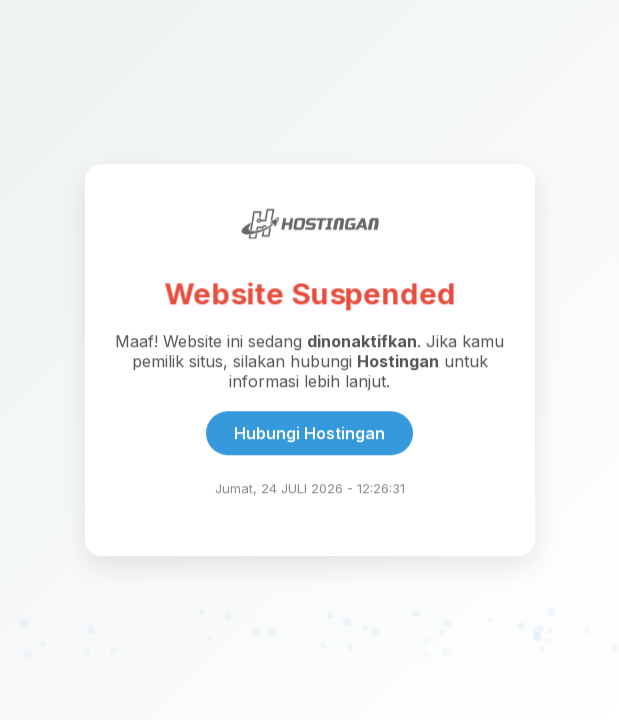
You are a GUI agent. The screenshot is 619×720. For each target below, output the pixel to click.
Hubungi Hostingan (309, 433)
